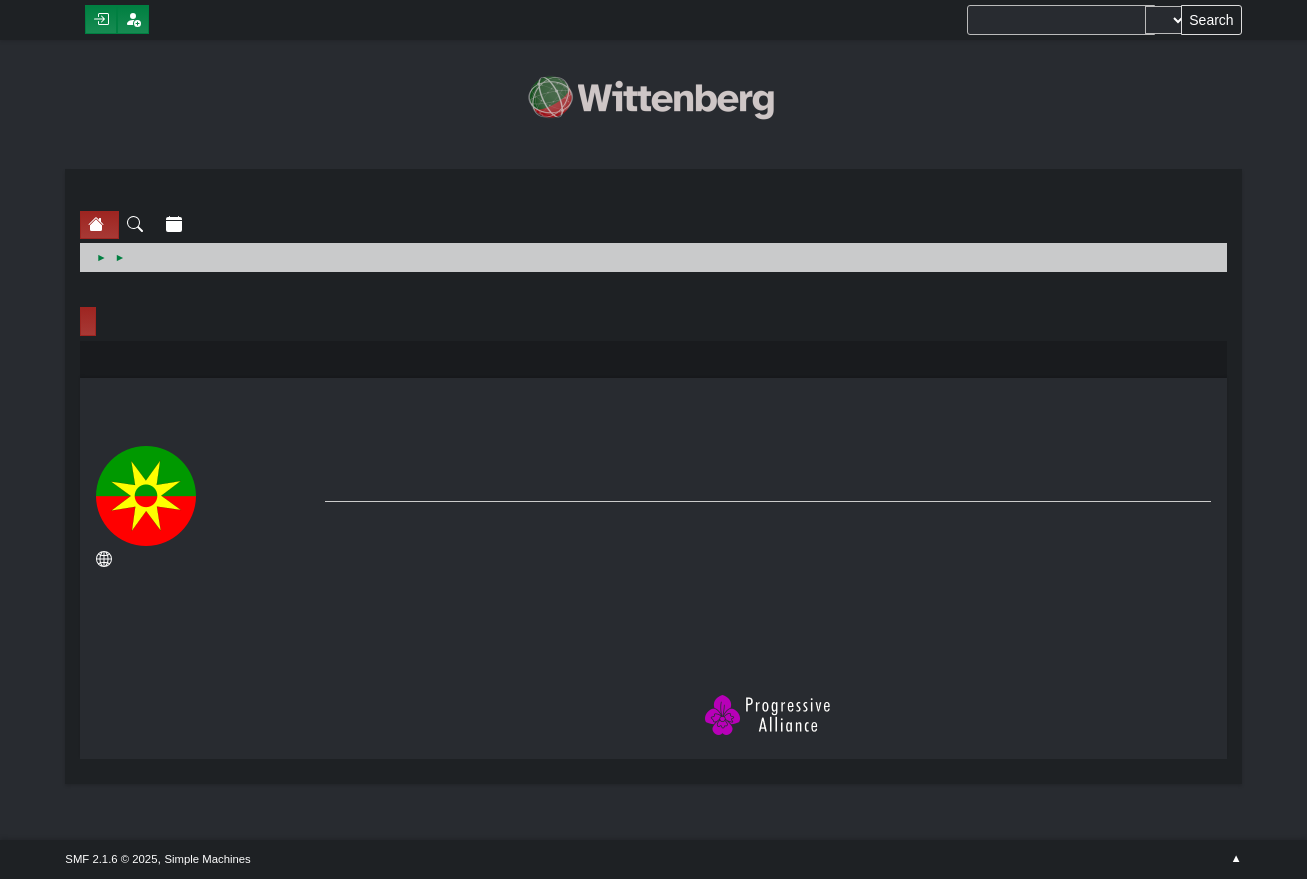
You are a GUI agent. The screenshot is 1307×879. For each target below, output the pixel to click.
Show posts (207, 618)
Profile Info (88, 321)
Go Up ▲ (1235, 859)
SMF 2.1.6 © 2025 (111, 859)
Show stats (207, 642)
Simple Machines (207, 859)
